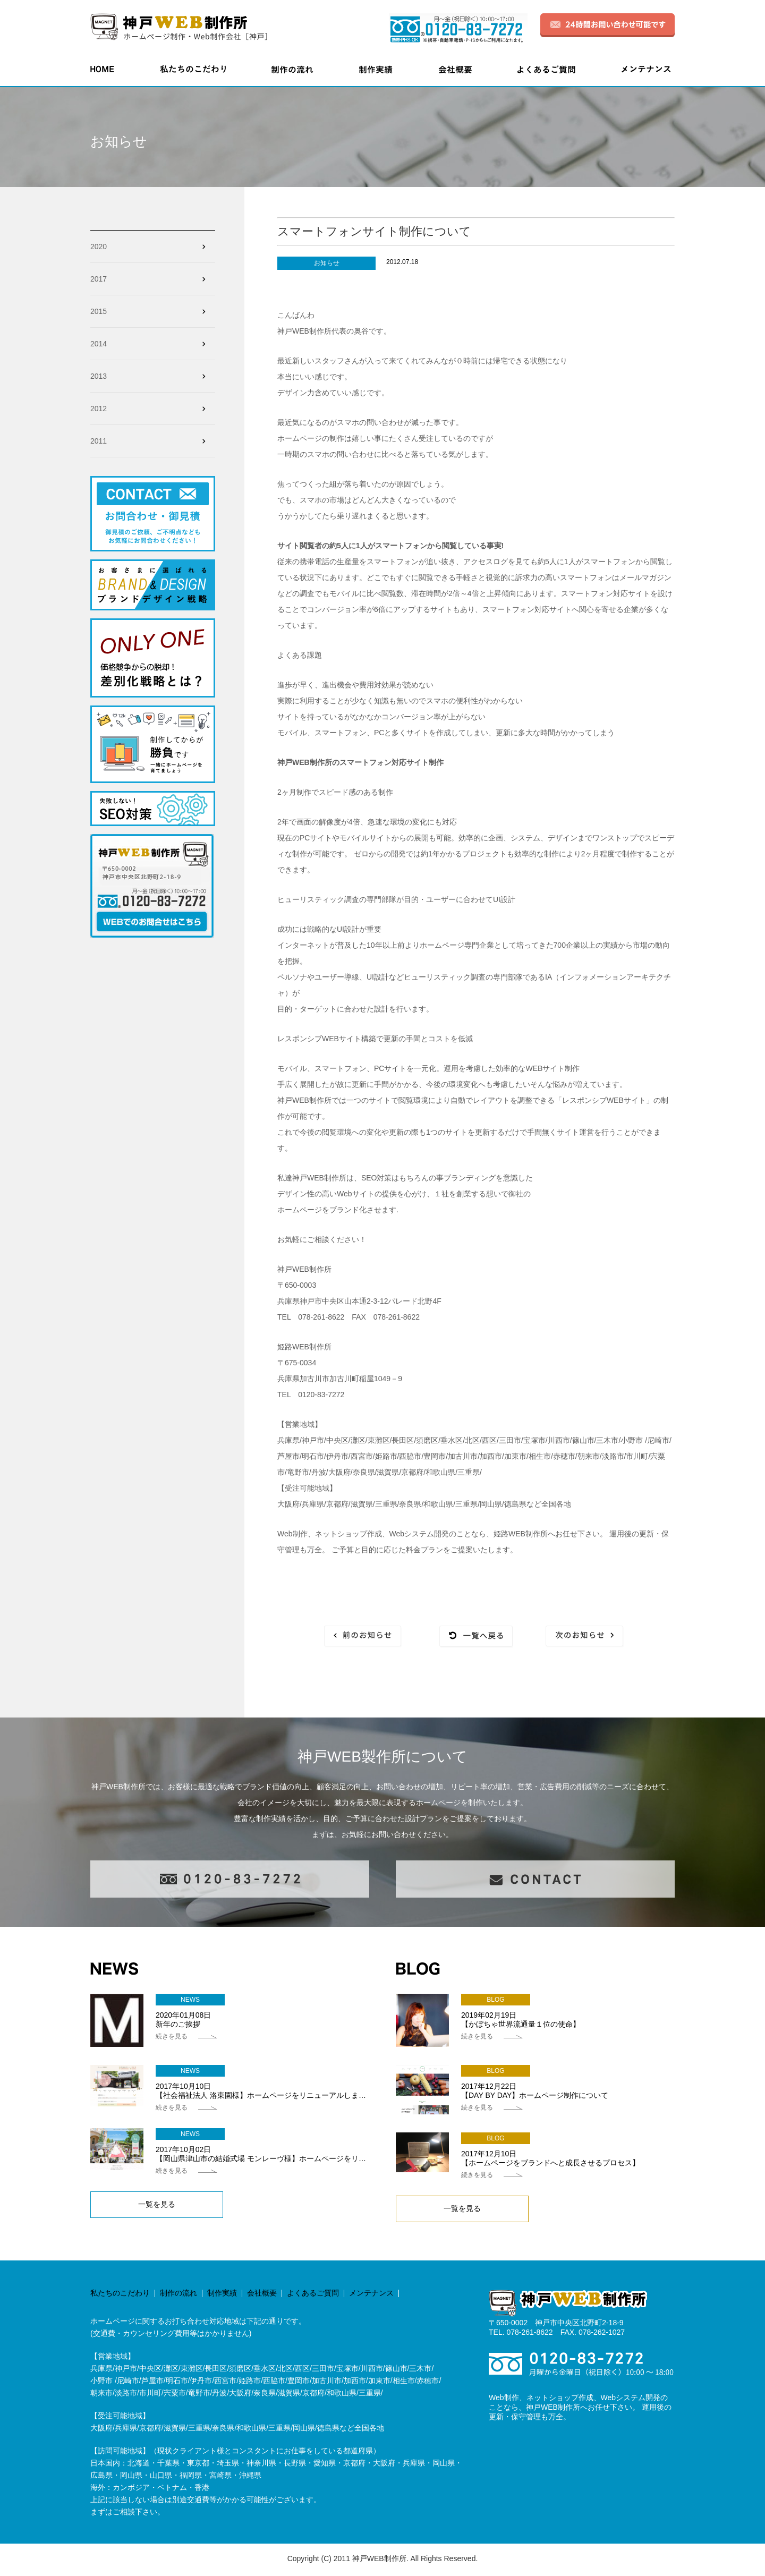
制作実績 (222, 2294)
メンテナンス (371, 2294)
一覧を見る (156, 2206)
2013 (98, 376)
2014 (98, 343)
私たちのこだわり (120, 2294)
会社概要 (262, 2294)
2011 (98, 441)
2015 (98, 311)
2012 (98, 408)
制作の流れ (178, 2294)
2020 (98, 246)
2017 (98, 279)
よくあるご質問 (313, 2294)
